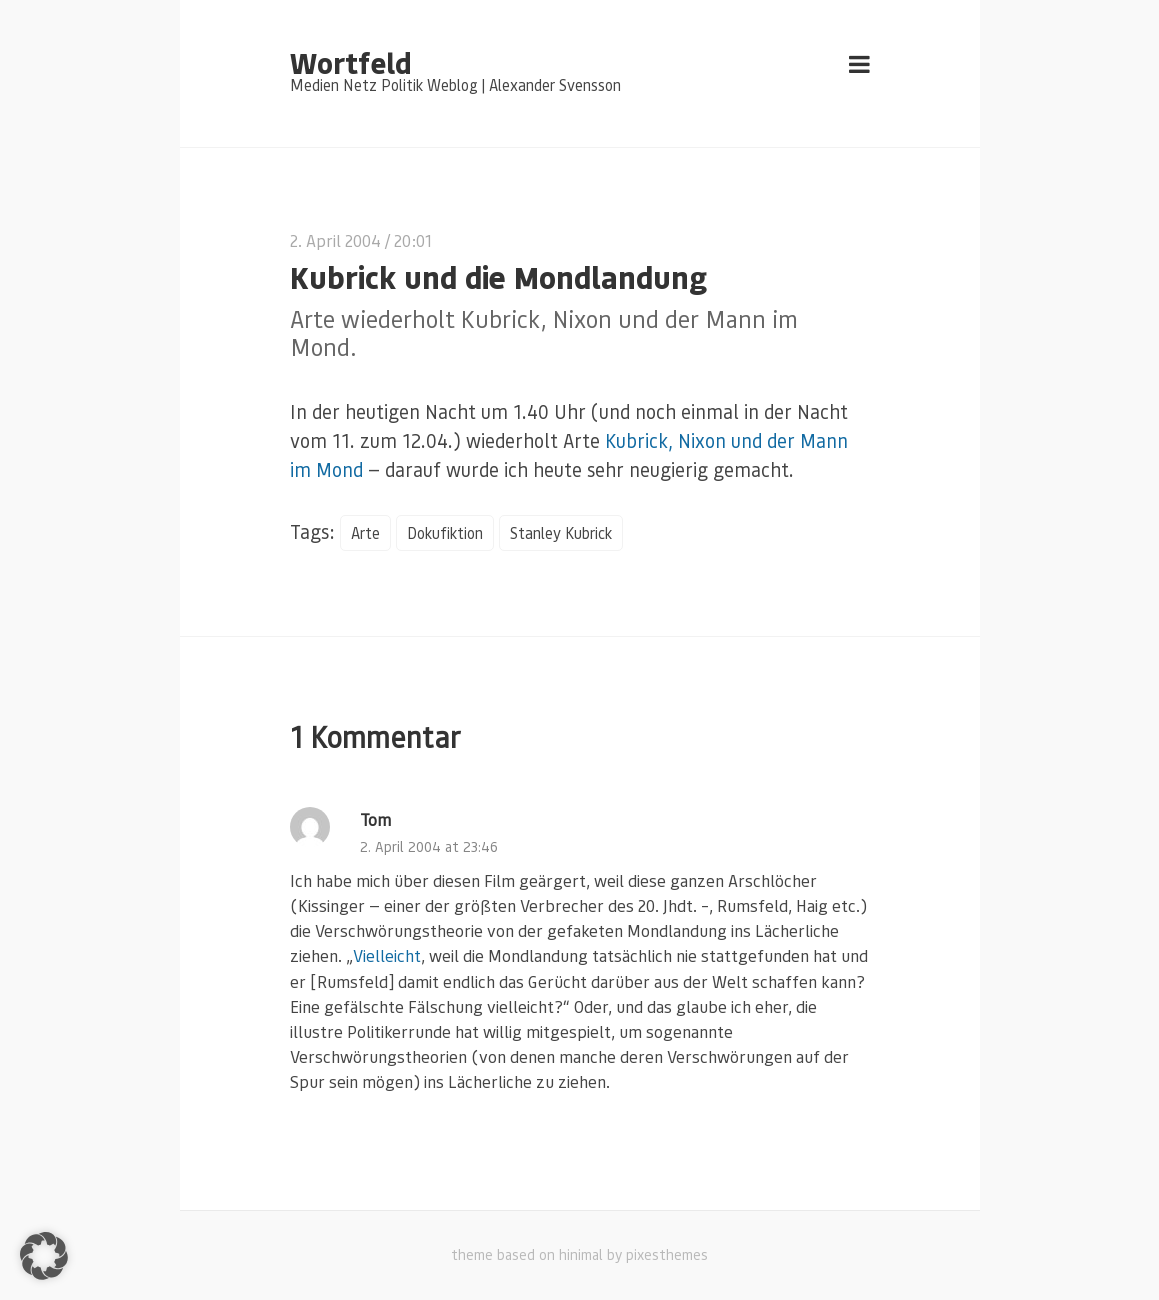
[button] (44, 1256)
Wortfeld (350, 62)
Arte (365, 533)
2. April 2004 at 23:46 (429, 846)
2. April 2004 (335, 240)
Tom (375, 819)
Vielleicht (387, 955)
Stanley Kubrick (561, 533)
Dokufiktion (445, 533)
